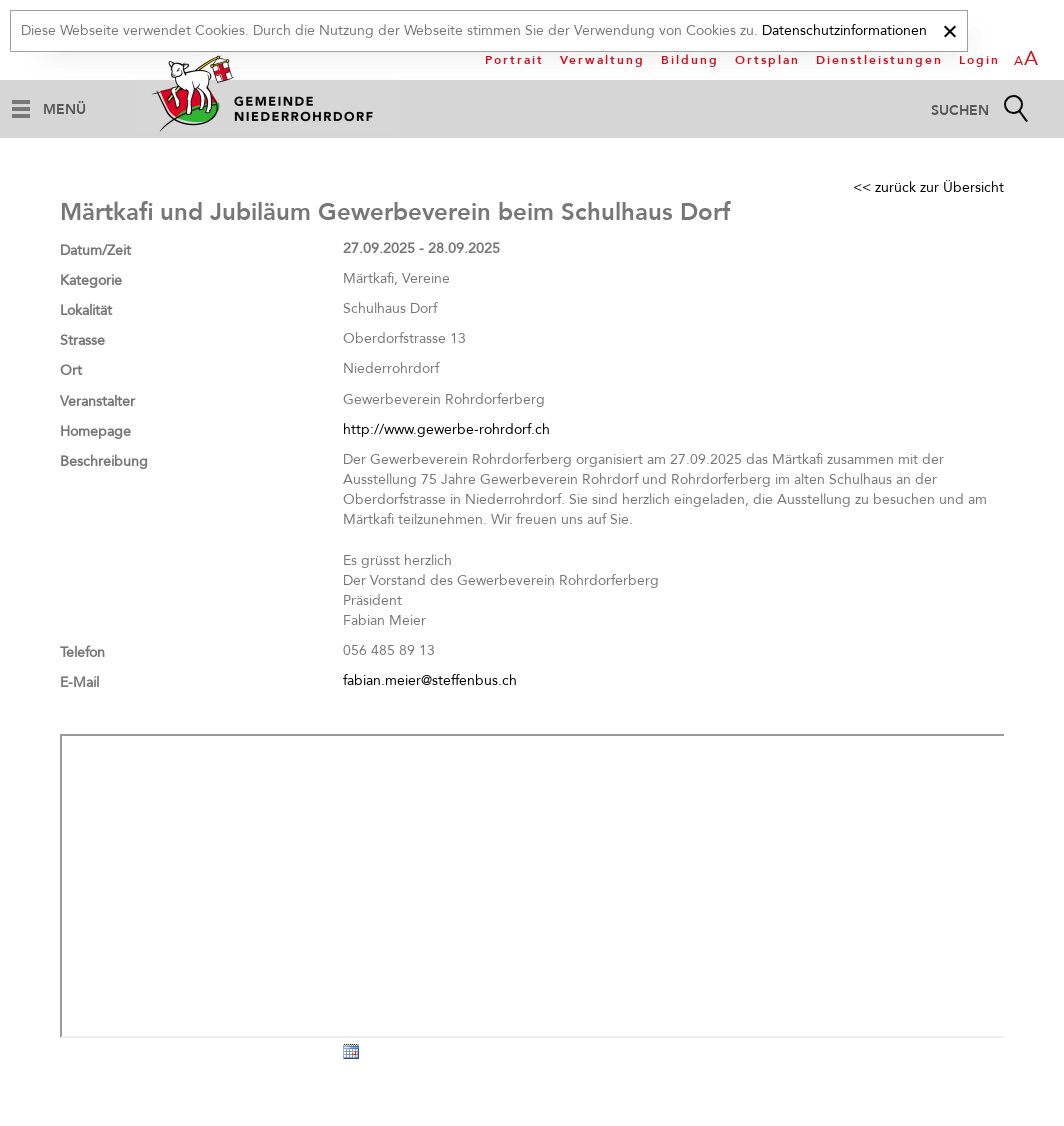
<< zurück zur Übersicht (928, 187)
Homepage (95, 431)
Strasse (82, 340)
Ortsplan (767, 60)
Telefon (82, 652)
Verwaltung (602, 60)
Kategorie (91, 280)
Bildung (690, 60)
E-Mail (79, 682)
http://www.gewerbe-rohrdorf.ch (446, 429)
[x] (949, 28)
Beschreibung (104, 461)
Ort (71, 370)
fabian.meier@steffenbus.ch (430, 680)
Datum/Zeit (95, 250)
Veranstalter (97, 401)
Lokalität (86, 310)
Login (979, 60)
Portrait (514, 60)
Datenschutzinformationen (844, 30)
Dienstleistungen (879, 60)
